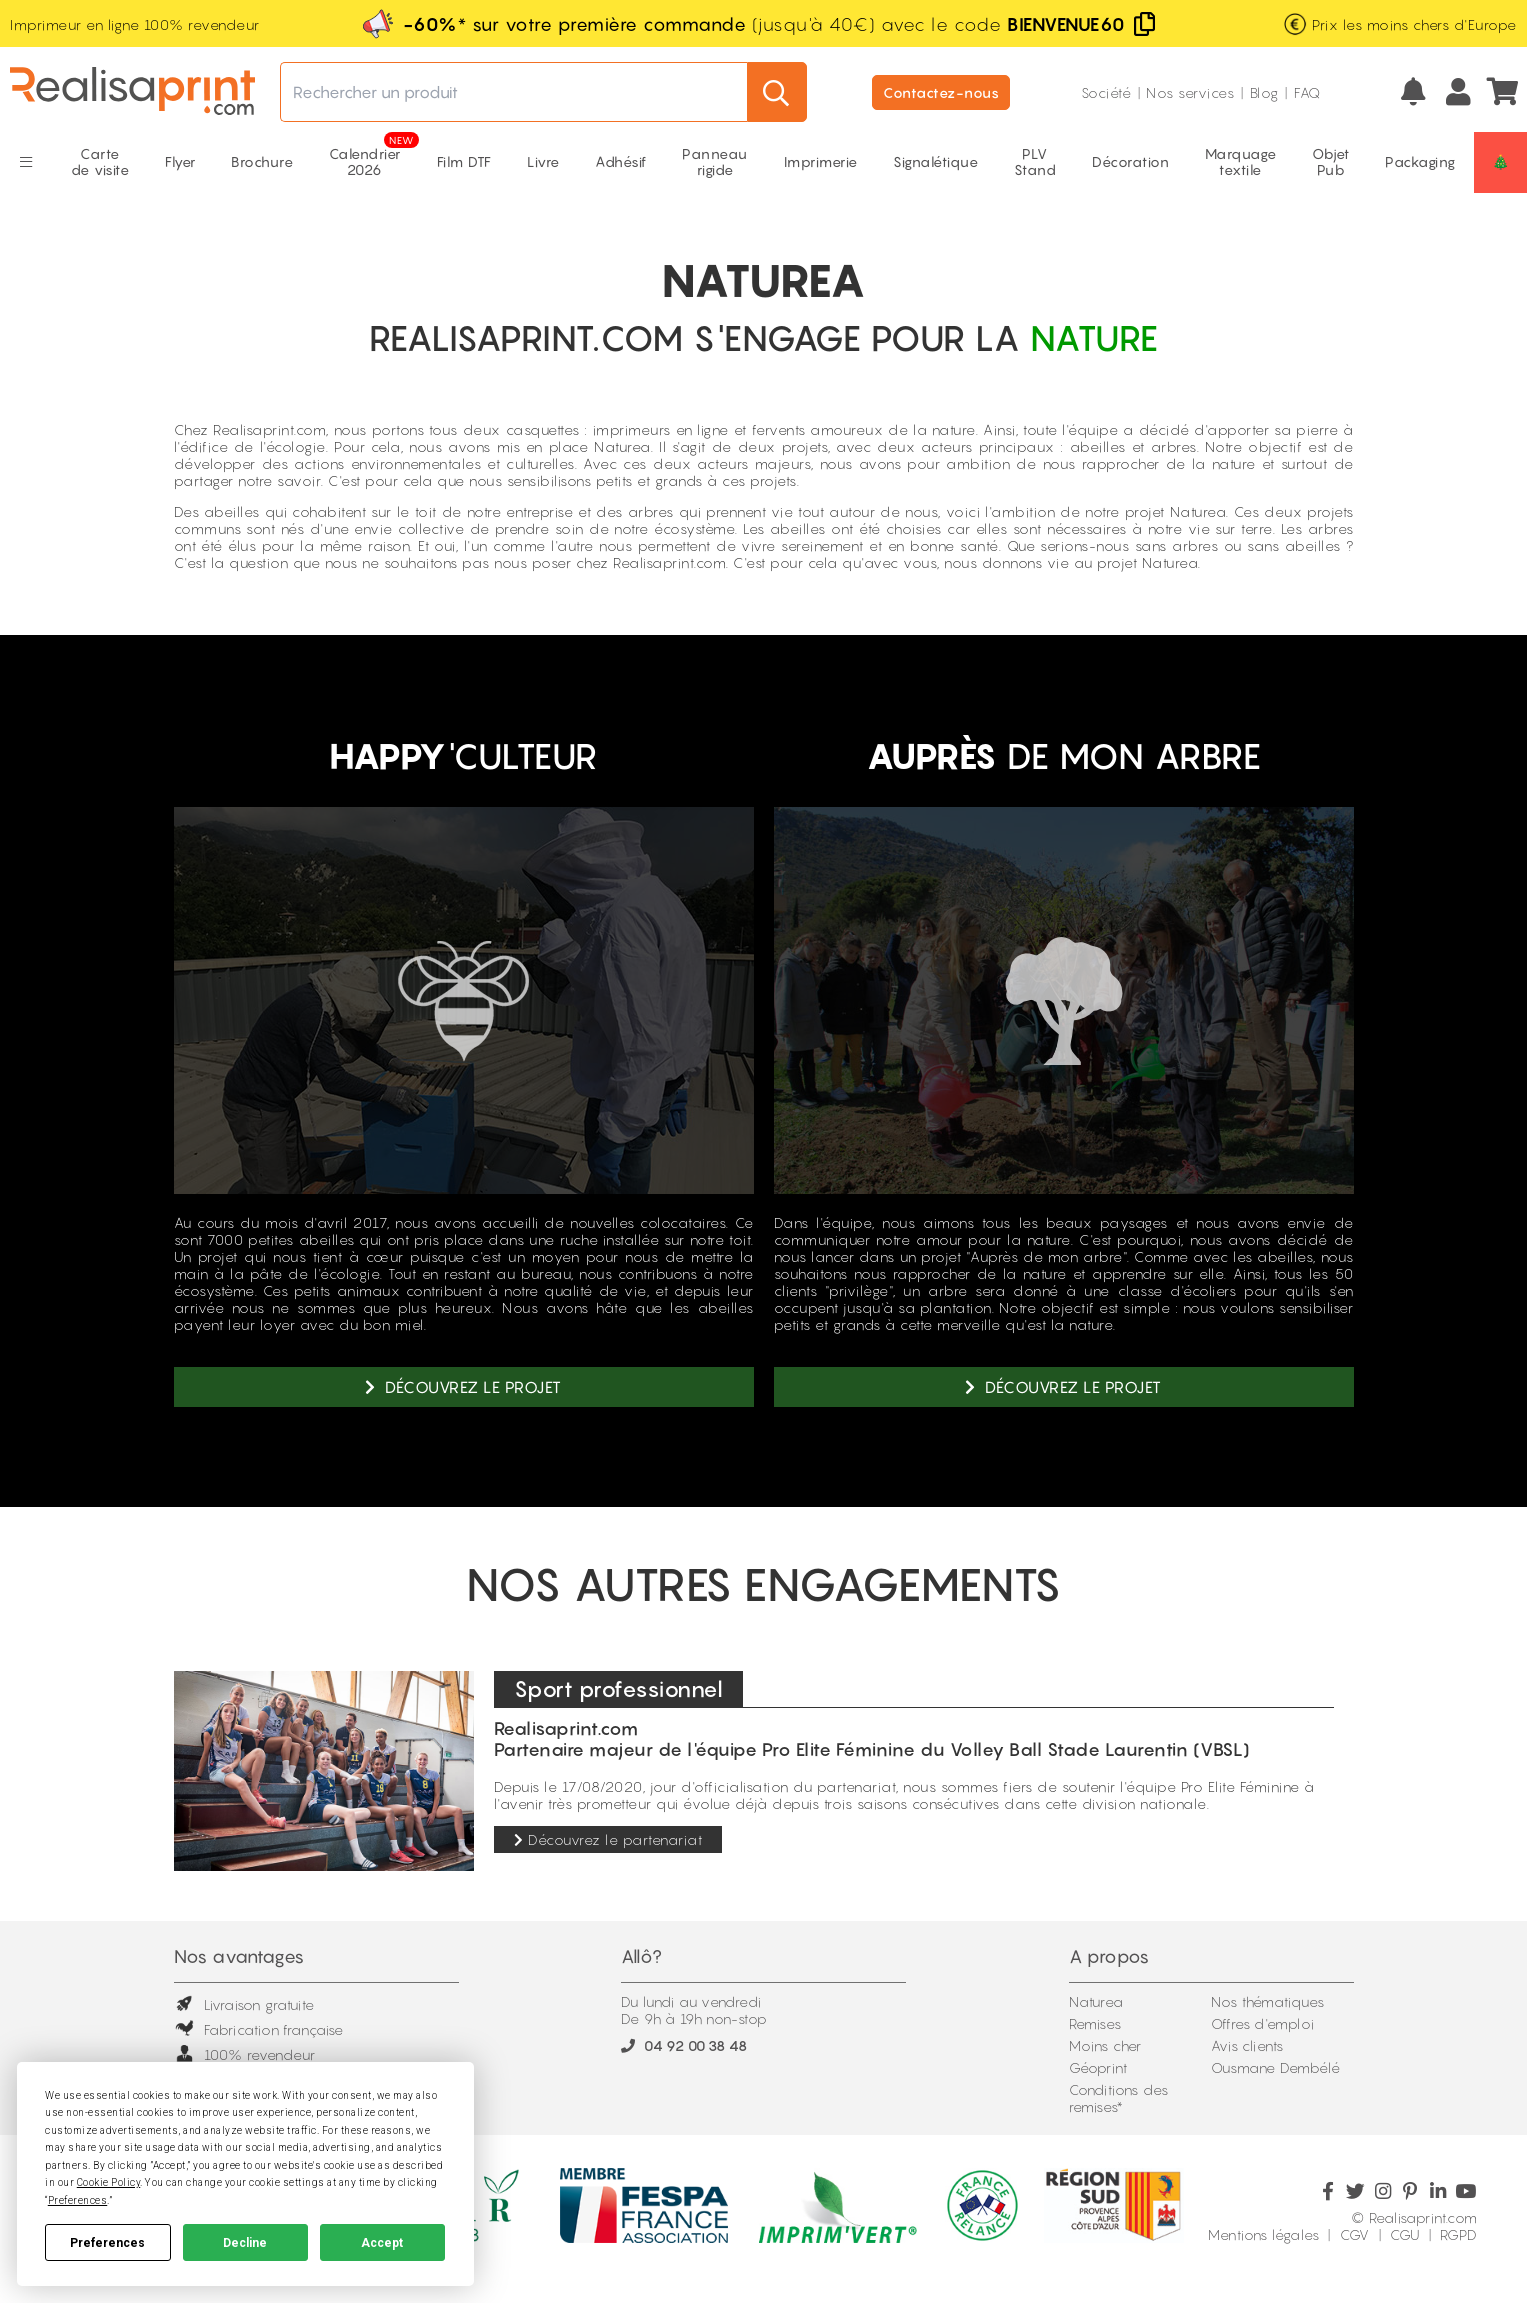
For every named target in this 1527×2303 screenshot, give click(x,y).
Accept (382, 2243)
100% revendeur (245, 2054)
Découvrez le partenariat (608, 1839)
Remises (1095, 2023)
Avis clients (1247, 2045)
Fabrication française (259, 2029)
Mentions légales (1263, 2234)
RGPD (1458, 2234)
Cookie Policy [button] (109, 2182)
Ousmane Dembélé (1275, 2067)
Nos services (1190, 92)
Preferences (107, 2243)
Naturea (1096, 2001)
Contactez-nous (941, 92)
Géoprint (1098, 2067)
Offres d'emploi (1262, 2023)
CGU (1405, 2234)
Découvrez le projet (463, 1387)
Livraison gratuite (244, 2004)
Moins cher (1105, 2045)
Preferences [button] (78, 2200)
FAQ (1307, 92)
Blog (1264, 92)
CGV (1355, 2234)
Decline (245, 2243)
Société (1106, 92)
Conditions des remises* (1119, 2098)
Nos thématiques (1267, 2001)
